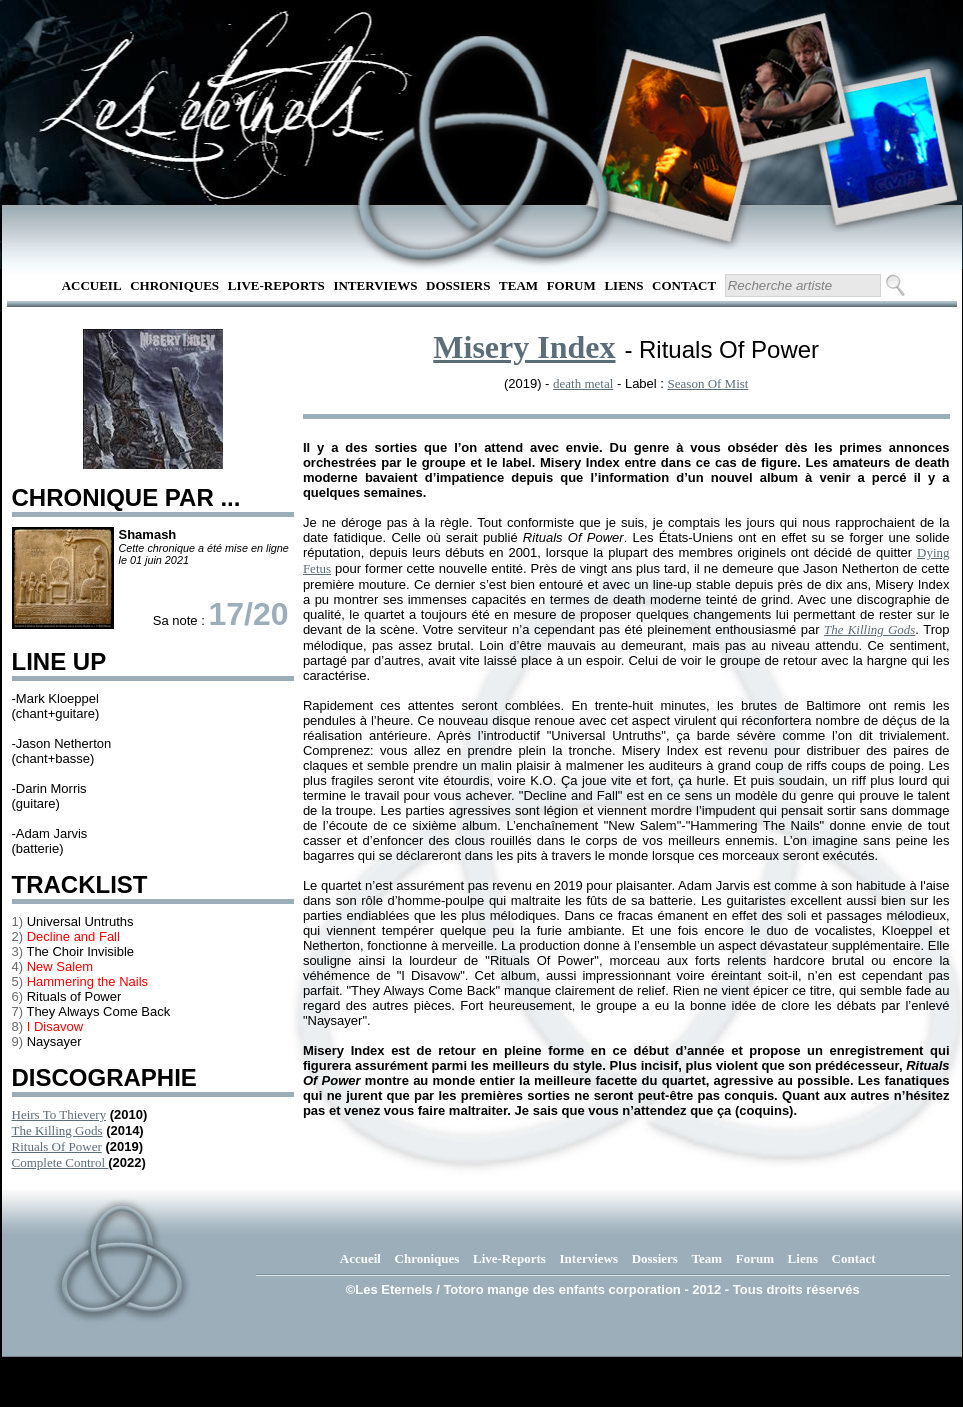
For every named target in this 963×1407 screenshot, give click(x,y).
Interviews (375, 285)
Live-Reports (276, 285)
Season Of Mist (708, 383)
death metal (583, 383)
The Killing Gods (57, 1130)
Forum (571, 285)
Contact (684, 285)
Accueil (92, 285)
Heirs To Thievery (59, 1114)
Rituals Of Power (57, 1146)
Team (518, 285)
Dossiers (458, 285)
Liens (623, 285)
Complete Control (60, 1162)
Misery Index (524, 347)
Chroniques (174, 285)
